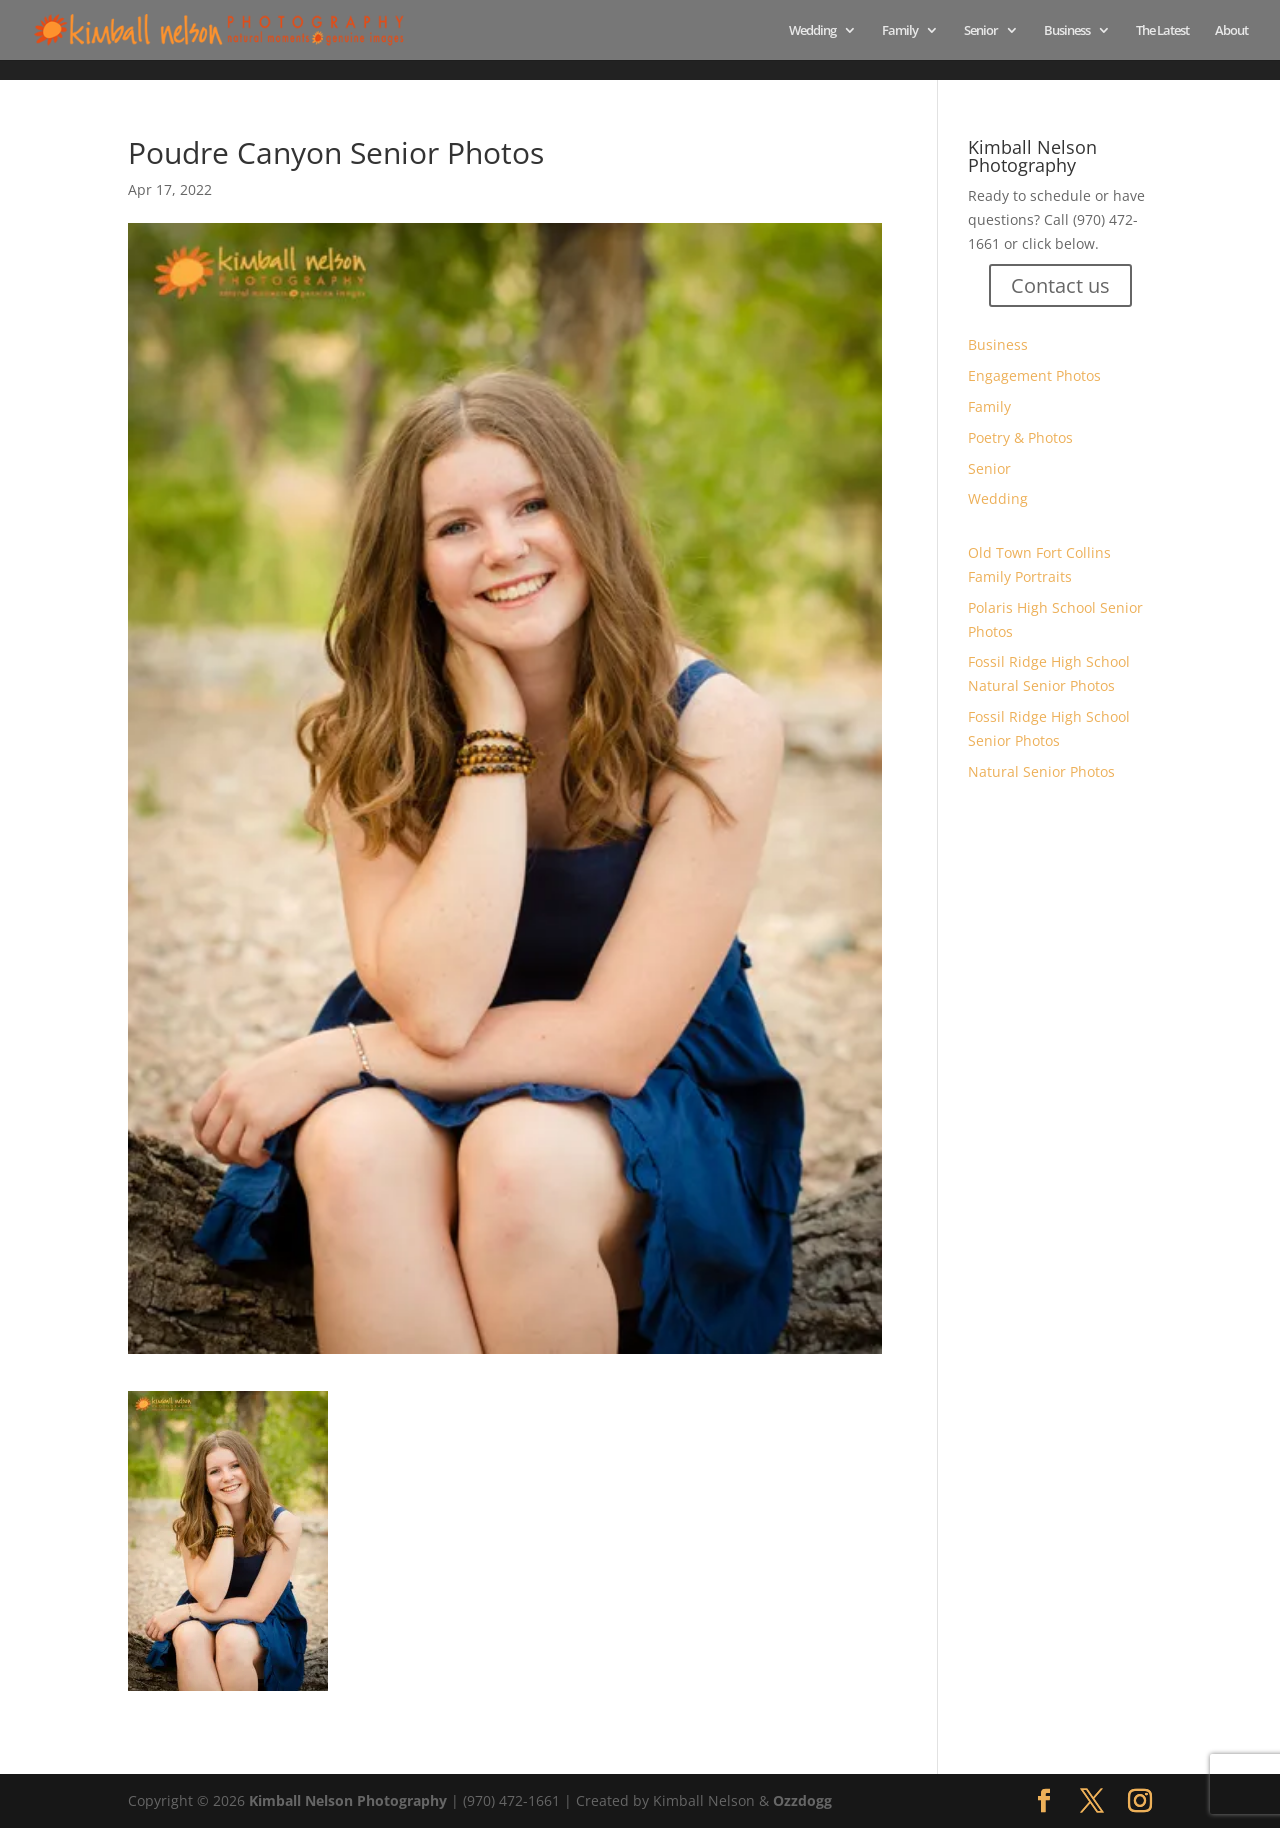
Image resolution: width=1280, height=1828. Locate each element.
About (1231, 31)
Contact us (1060, 285)
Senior (981, 31)
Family (900, 31)
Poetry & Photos (1020, 437)
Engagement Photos (1034, 375)
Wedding (812, 31)
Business (1067, 31)
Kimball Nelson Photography (348, 1800)
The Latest (1162, 31)
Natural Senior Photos (1041, 771)
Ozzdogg (802, 1800)
